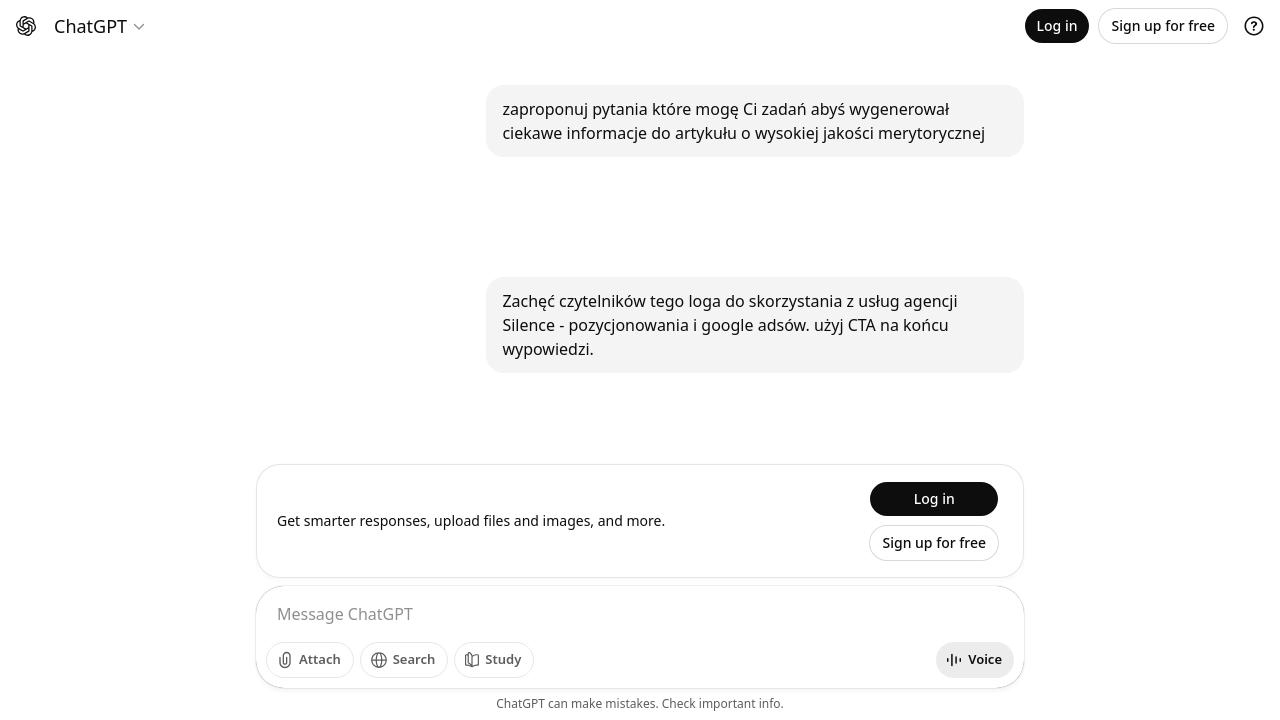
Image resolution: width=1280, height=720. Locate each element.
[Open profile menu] (1250, 26)
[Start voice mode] (975, 660)
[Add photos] (310, 660)
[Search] (404, 660)
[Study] (494, 660)
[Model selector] (100, 26)
